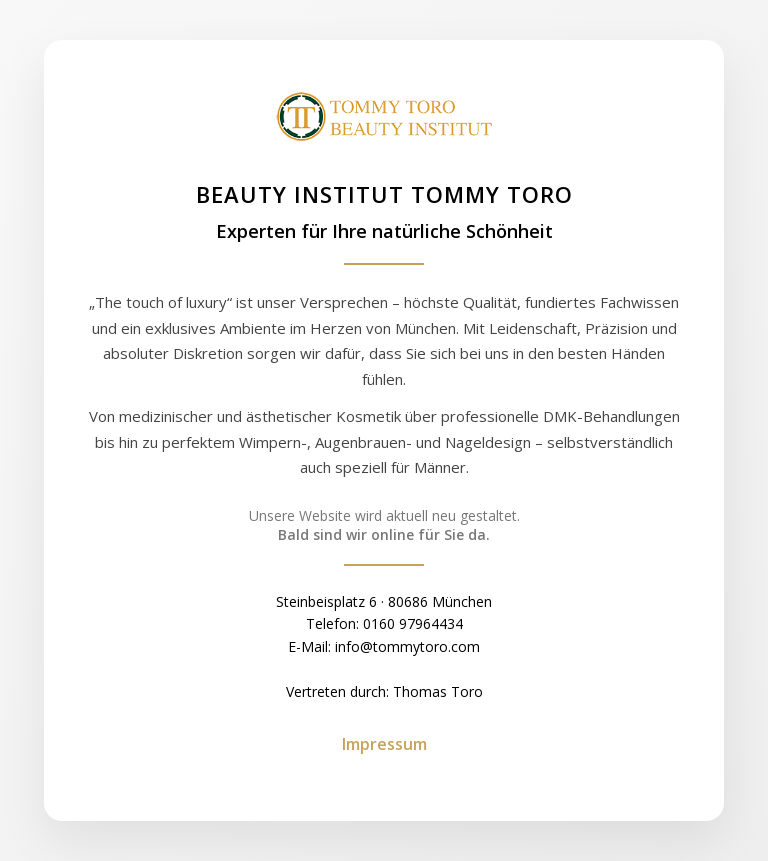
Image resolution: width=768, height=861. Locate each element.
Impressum (384, 744)
